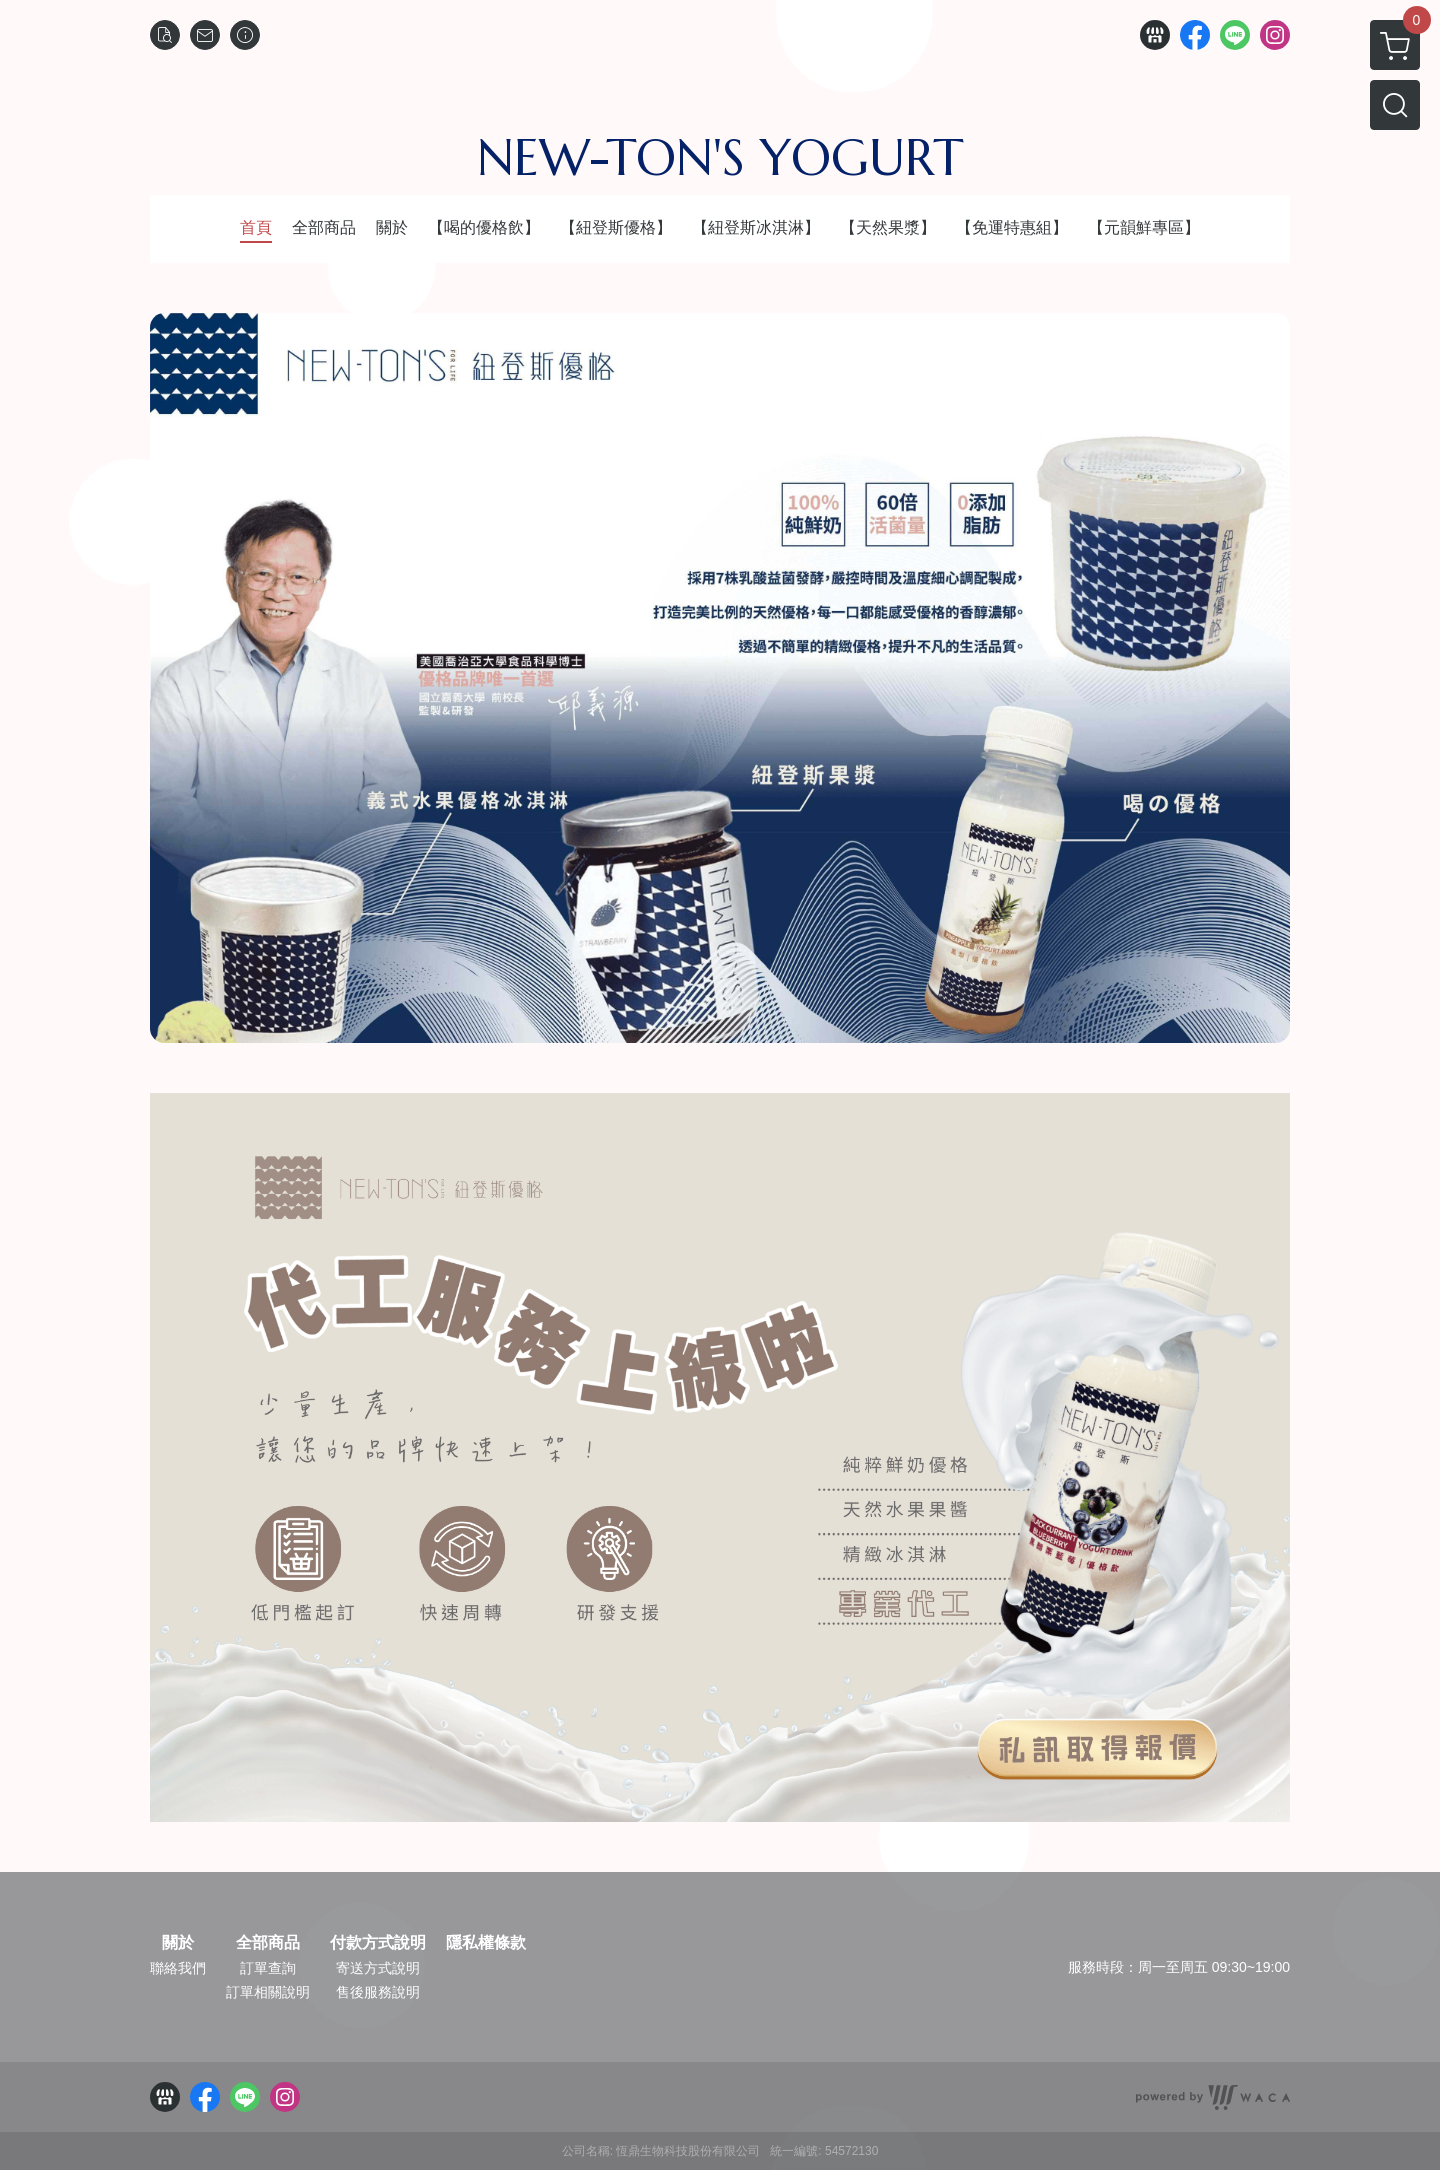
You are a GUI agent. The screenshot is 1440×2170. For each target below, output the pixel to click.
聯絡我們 (178, 1968)
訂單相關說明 (268, 1992)
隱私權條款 (486, 1943)
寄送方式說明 (378, 1968)
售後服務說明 (378, 1992)
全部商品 (268, 1943)
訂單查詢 (268, 1968)
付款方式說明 (378, 1943)
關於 (178, 1943)
